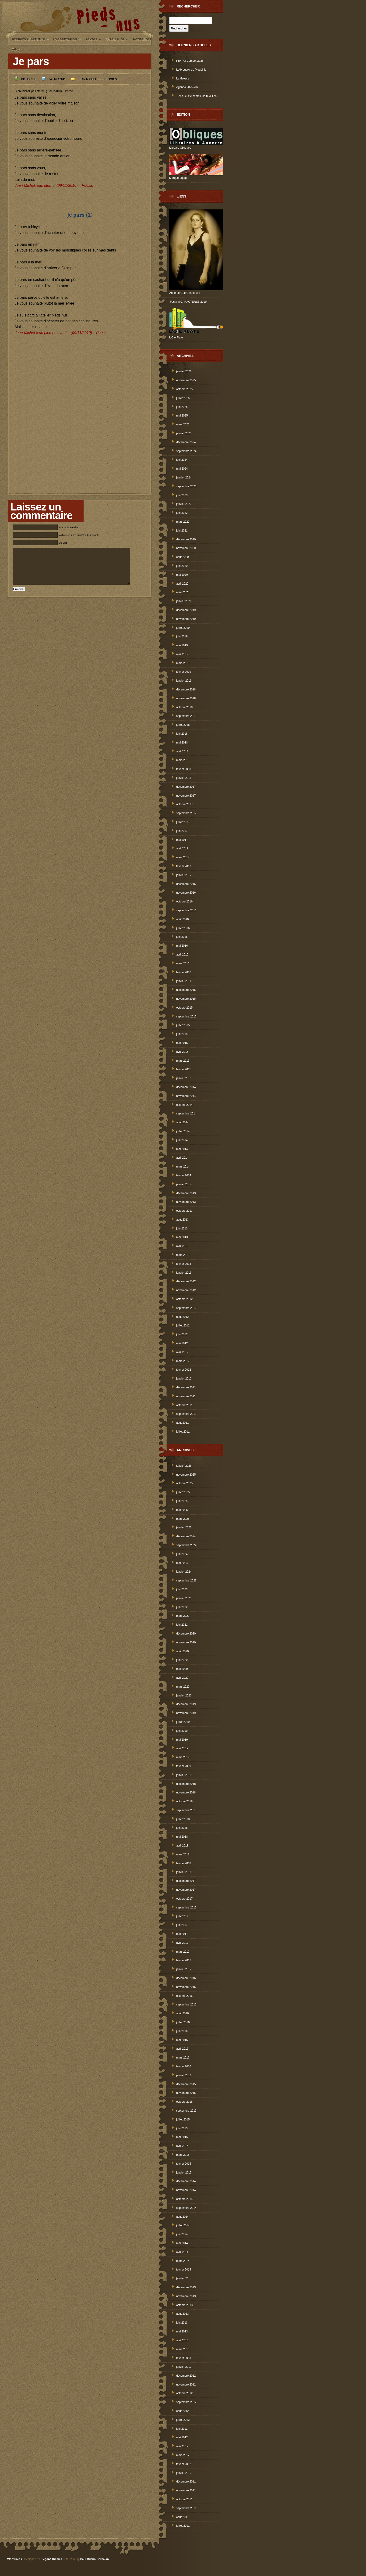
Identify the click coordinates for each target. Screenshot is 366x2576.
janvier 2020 (183, 601)
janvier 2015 (183, 1078)
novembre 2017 (186, 795)
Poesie (114, 79)
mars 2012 (183, 1361)
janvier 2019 (183, 680)
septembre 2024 (186, 451)
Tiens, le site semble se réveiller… (197, 96)
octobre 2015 (184, 1007)
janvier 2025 (183, 433)
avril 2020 (182, 583)
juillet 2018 (183, 724)
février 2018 (183, 769)
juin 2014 (182, 1140)
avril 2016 (182, 954)
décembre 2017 (186, 786)
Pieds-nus (28, 79)
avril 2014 (182, 1157)
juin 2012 (182, 1334)
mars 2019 (183, 663)
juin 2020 (182, 566)
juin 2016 (182, 936)
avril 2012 (182, 1352)
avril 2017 (182, 848)
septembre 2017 (186, 813)
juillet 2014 (183, 1131)
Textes (93, 39)
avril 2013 (182, 1246)
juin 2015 (182, 1034)
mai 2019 (182, 645)
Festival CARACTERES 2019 (188, 301)
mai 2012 (182, 1343)
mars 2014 (183, 1166)
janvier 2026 (183, 371)
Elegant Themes (51, 2559)
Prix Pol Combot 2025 (190, 60)
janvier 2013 (183, 1272)
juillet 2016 (183, 928)
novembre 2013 (186, 1202)
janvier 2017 (183, 875)
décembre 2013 (186, 1193)
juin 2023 (182, 495)
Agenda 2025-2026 (188, 87)
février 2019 (183, 671)
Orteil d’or (117, 39)
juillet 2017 (183, 822)
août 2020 (182, 557)
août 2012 (182, 1317)
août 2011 (182, 1422)
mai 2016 (182, 945)
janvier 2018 (183, 778)
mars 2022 (183, 521)
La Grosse (182, 78)
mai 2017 (182, 839)
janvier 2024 (183, 477)
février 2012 (183, 1369)
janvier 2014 (183, 1184)
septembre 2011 (186, 1414)
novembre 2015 (186, 998)
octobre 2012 (184, 1299)
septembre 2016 (186, 910)
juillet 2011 (183, 1431)
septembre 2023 (186, 486)
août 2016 (182, 919)
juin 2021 (182, 530)
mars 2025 (183, 424)
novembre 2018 (186, 698)
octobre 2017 (184, 804)
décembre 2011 (186, 1387)
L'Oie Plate (196, 323)
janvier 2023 (183, 504)
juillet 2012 (183, 1325)
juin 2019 (182, 636)
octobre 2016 (184, 901)
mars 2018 (183, 760)
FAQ (15, 49)
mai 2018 (182, 742)
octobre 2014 (184, 1105)
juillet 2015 (183, 1025)
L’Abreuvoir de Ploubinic (191, 69)
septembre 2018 (186, 716)
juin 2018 (182, 733)
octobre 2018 (184, 707)
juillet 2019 (183, 627)
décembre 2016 (186, 884)
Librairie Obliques (196, 138)
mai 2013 (182, 1237)
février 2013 (183, 1263)
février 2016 (183, 972)
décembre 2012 (186, 1281)
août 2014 (182, 1122)
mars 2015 (183, 1060)
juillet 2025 (183, 398)
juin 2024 (182, 459)
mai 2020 (182, 574)
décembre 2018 (186, 689)
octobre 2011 (184, 1405)
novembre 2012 (186, 1290)
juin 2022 (182, 512)
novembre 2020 (186, 548)
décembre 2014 (186, 1087)
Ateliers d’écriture (30, 39)
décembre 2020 (186, 539)
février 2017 (183, 866)
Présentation (67, 39)
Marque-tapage (196, 167)
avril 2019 (182, 654)
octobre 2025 (184, 389)
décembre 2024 (186, 442)
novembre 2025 (186, 380)
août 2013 (182, 1219)
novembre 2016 (186, 892)
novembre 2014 (186, 1096)
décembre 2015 (186, 990)
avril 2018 (182, 751)
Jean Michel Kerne (92, 79)
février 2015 (183, 1069)
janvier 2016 (183, 981)
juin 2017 (182, 831)
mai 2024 (182, 468)
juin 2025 (182, 407)
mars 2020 (183, 592)
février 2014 (183, 1175)
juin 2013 (182, 1228)
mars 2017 (183, 857)
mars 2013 (183, 1255)
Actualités (141, 39)
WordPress (14, 2559)
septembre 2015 (186, 1016)
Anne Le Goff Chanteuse (196, 252)
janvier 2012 (183, 1378)
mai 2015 (182, 1043)
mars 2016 (183, 963)
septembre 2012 (186, 1308)
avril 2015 (182, 1051)
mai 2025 (182, 415)
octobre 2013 (184, 1210)
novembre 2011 (186, 1396)
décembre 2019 (186, 610)
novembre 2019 (186, 619)
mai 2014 (182, 1149)
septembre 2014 (186, 1113)
